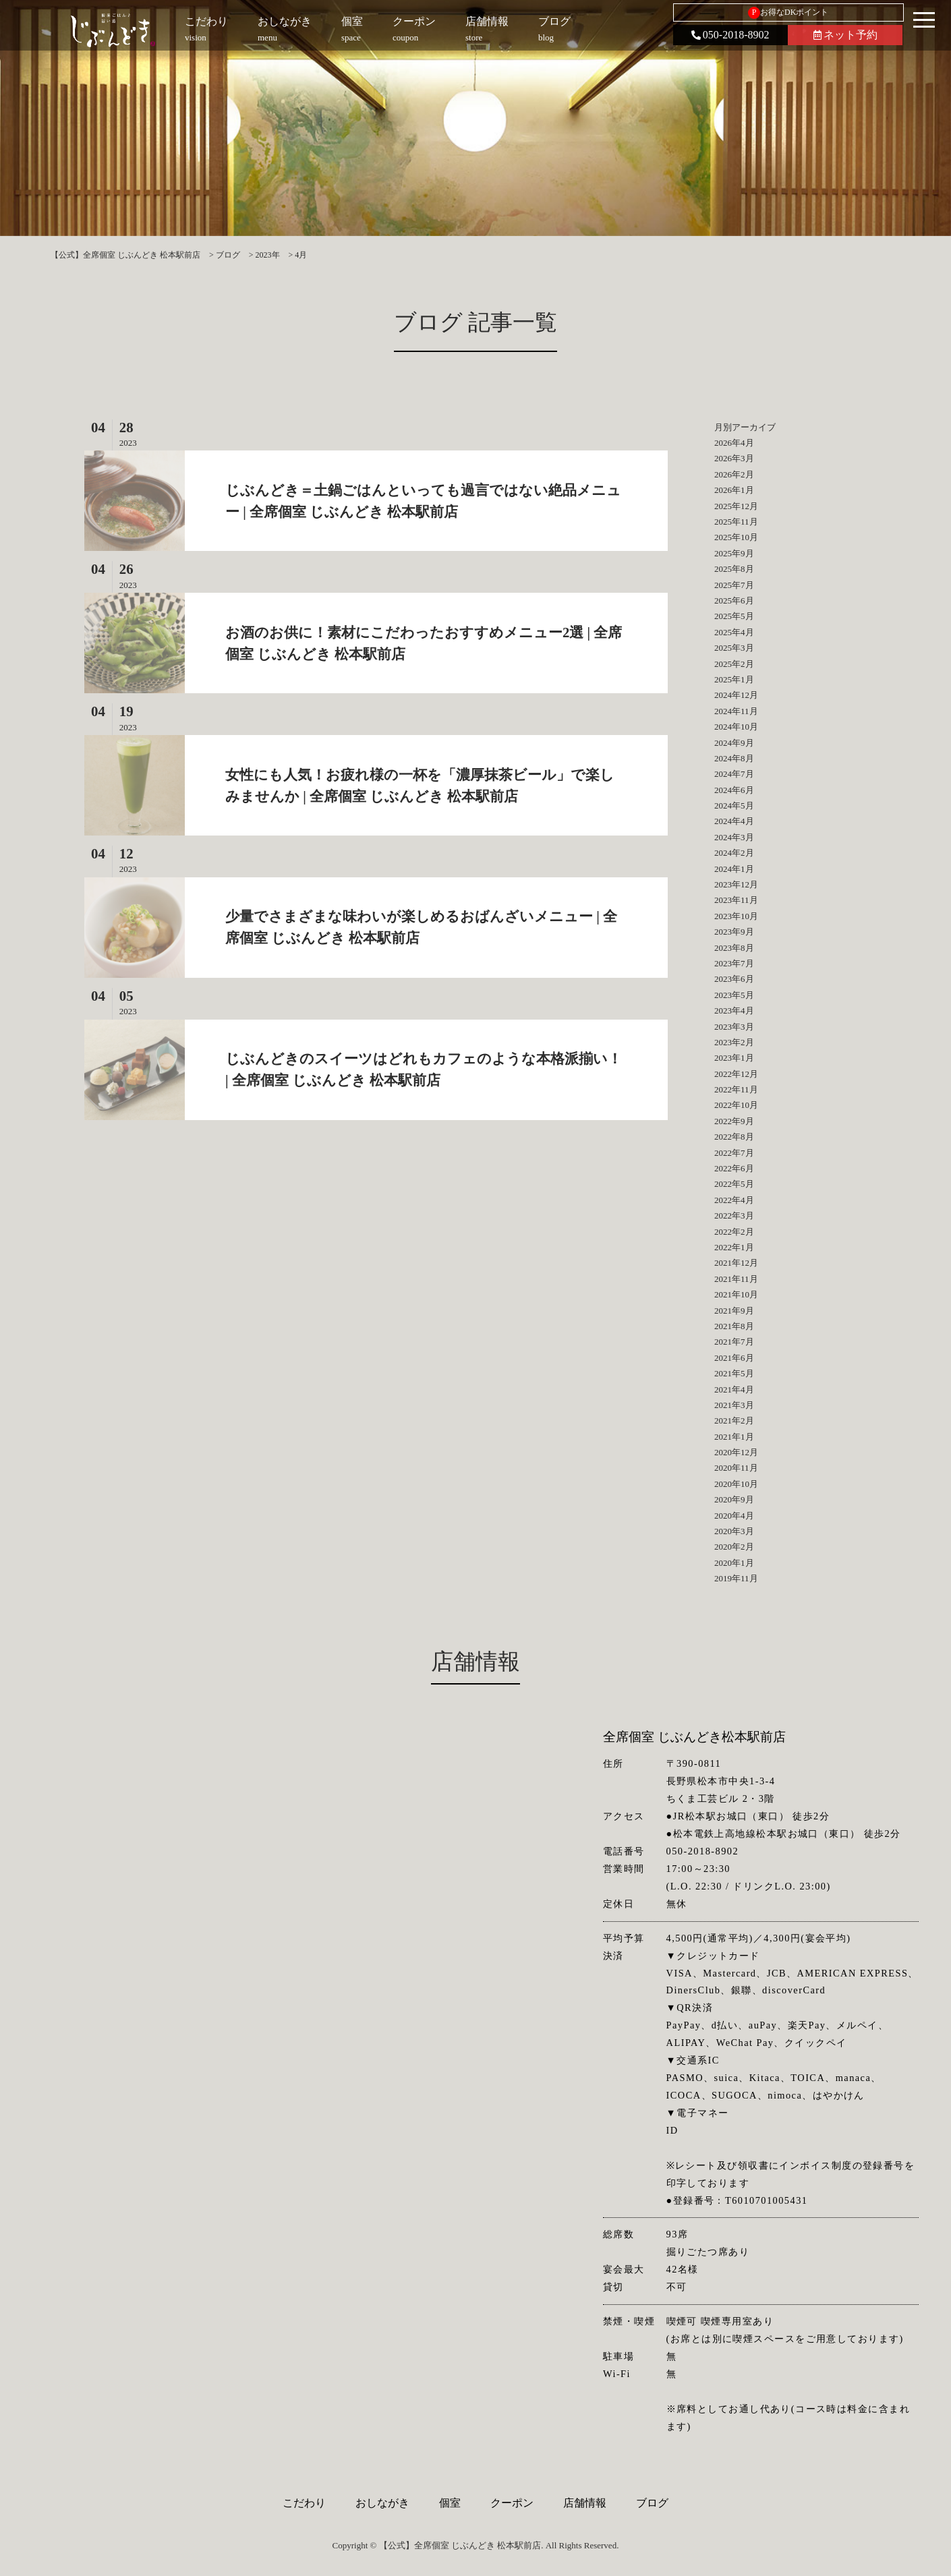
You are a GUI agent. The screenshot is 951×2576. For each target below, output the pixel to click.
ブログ (652, 2503)
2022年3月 (734, 1215)
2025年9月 (734, 553)
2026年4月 (734, 443)
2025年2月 (734, 664)
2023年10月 (736, 916)
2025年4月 (734, 632)
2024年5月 (734, 805)
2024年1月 (734, 869)
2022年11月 (736, 1089)
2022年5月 (734, 1184)
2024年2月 (734, 853)
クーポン (512, 2503)
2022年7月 (734, 1153)
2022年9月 (734, 1121)
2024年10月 (736, 727)
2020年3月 (734, 1531)
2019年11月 (736, 1578)
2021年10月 (736, 1294)
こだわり (304, 2503)
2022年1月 (734, 1247)
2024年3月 (734, 837)
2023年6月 (734, 979)
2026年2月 (734, 474)
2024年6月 (734, 790)
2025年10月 (736, 537)
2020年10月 (736, 1484)
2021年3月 (734, 1405)
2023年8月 (734, 948)
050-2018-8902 (730, 34)
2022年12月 (736, 1074)
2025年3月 (734, 648)
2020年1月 (734, 1563)
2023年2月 (734, 1042)
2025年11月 (736, 522)
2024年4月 (734, 821)
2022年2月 (734, 1232)
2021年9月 (734, 1311)
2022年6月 (734, 1168)
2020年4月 (734, 1516)
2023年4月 (734, 1010)
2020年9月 (734, 1499)
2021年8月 (734, 1326)
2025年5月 (734, 616)
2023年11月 (736, 900)
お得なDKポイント (788, 13)
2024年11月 (736, 711)
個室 (450, 2503)
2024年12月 (736, 695)
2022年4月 (734, 1200)
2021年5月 (734, 1373)
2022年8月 (734, 1137)
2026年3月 (734, 458)
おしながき (382, 2503)
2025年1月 (734, 679)
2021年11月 (736, 1279)
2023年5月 (734, 995)
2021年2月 (734, 1420)
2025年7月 (734, 585)
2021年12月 (736, 1263)
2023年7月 (734, 963)
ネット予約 (845, 34)
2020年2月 (734, 1547)
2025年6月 (734, 600)
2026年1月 (734, 490)
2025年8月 (734, 569)
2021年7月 (734, 1342)
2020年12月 (736, 1452)
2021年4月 (734, 1389)
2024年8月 (734, 758)
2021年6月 (734, 1358)
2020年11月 (736, 1468)
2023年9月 (734, 932)
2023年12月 (736, 884)
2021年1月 (734, 1437)
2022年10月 (736, 1105)
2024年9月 (734, 743)
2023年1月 (734, 1058)
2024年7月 (734, 774)
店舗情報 (584, 2503)
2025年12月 (736, 506)
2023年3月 (734, 1027)
